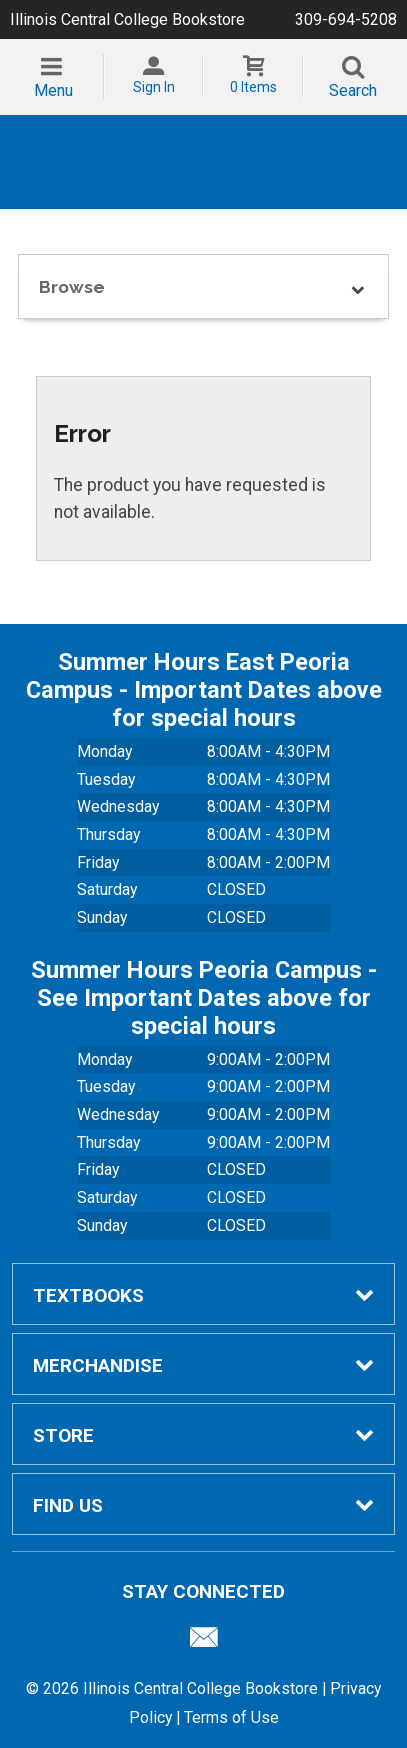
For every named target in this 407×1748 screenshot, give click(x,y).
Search (353, 90)
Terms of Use (231, 1717)
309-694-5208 (346, 19)
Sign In (154, 87)
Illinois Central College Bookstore (127, 19)
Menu (53, 90)
